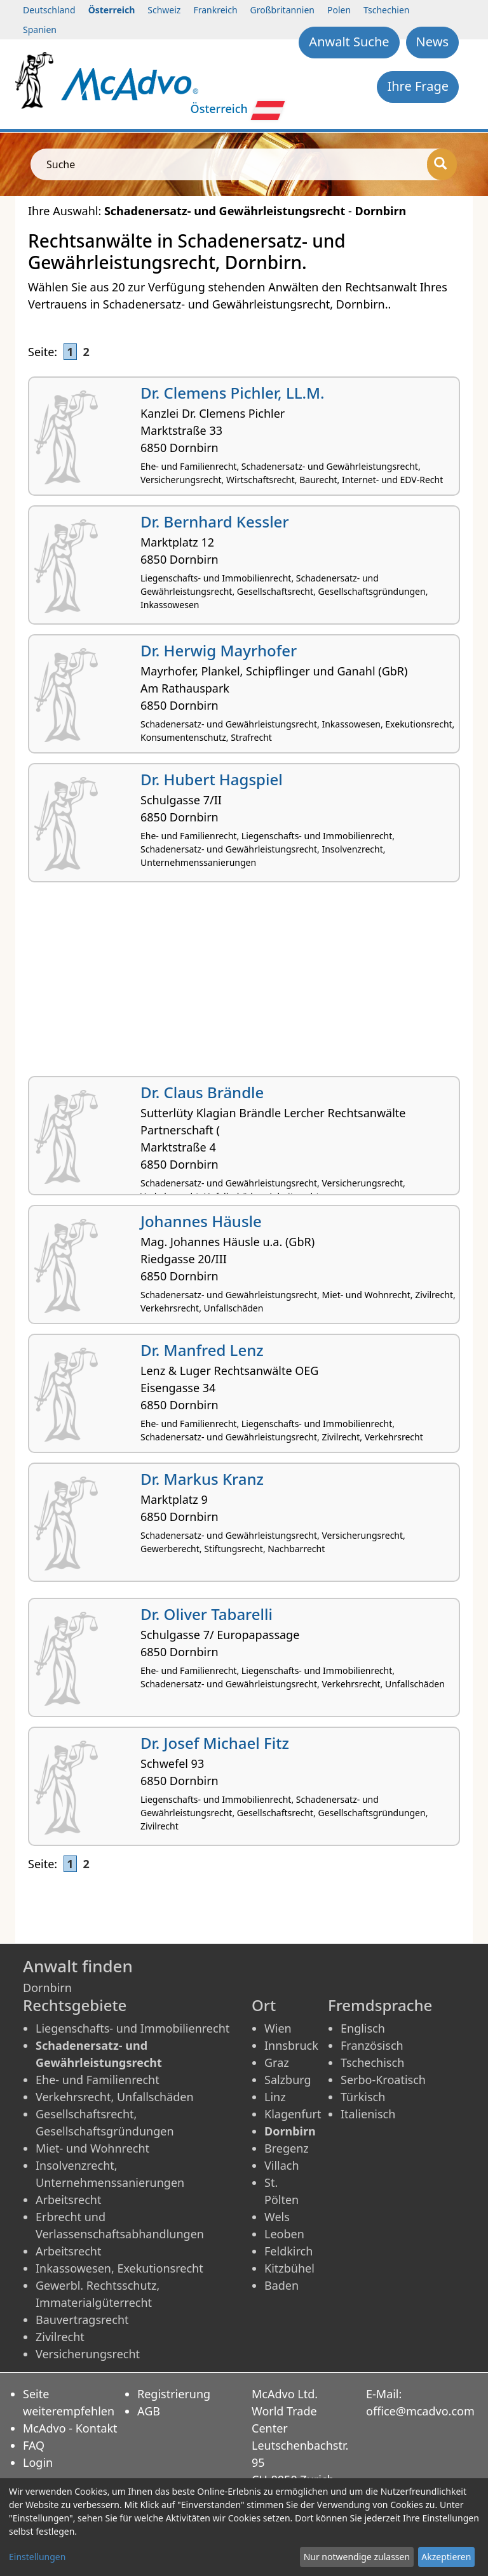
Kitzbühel (289, 2268)
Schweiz (163, 10)
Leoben (284, 2233)
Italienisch (368, 2113)
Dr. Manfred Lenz (202, 1349)
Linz (275, 2096)
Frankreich (215, 10)
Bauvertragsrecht (82, 2319)
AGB (148, 2411)
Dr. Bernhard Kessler (214, 521)
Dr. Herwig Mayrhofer (218, 650)
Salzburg (287, 2079)
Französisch (372, 2045)
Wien (278, 2028)
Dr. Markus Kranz (202, 1478)
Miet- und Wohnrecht (92, 2148)
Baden (281, 2285)
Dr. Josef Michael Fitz (214, 1742)
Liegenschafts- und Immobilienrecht (132, 2028)
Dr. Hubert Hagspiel (211, 779)
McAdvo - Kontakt (70, 2428)
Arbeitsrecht (68, 2199)
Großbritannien (282, 10)
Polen (339, 10)
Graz (276, 2062)
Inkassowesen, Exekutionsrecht (119, 2268)
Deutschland (49, 10)
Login (38, 2462)
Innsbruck (291, 2045)
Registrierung (173, 2393)
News (432, 41)
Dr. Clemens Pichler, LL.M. (232, 392)
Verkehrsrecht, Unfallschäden (115, 2096)
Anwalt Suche (349, 41)
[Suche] (442, 164)
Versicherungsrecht (88, 2353)
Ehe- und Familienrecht (97, 2079)
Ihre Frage (418, 86)
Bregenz (286, 2148)
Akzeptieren (446, 2557)
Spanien (40, 29)
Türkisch (363, 2096)
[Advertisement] (244, 984)
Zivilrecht (60, 2336)
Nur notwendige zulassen (357, 2557)
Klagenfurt (292, 2113)
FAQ (33, 2445)
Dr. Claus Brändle (202, 1092)
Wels (277, 2216)
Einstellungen (37, 2557)
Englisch (363, 2028)
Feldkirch (288, 2251)
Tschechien (386, 10)
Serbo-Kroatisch (383, 2079)
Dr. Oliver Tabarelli (206, 1613)
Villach (281, 2165)
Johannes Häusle (201, 1221)
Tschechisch (372, 2062)
